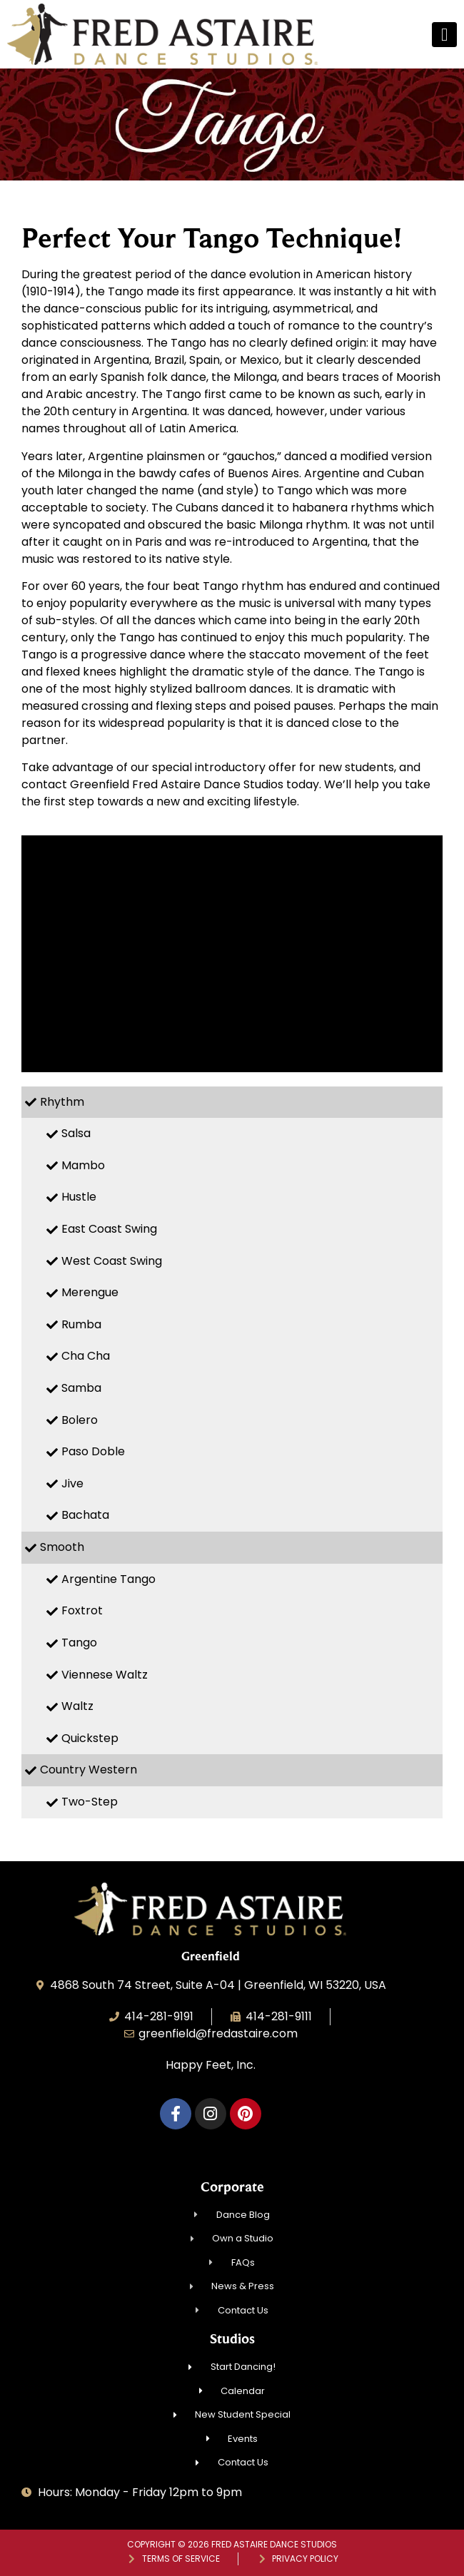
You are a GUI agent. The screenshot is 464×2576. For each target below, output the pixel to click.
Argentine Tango (108, 1579)
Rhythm (62, 1102)
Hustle (78, 1196)
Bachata (85, 1515)
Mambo (83, 1165)
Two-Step (89, 1801)
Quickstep (89, 1738)
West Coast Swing (111, 1261)
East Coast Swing (109, 1229)
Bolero (79, 1420)
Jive (72, 1483)
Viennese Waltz (104, 1674)
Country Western (88, 1769)
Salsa (76, 1133)
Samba (81, 1388)
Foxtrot (82, 1610)
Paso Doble (93, 1451)
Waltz (77, 1706)
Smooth (62, 1547)
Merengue (89, 1292)
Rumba (81, 1324)
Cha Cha (85, 1356)
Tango (79, 1642)
